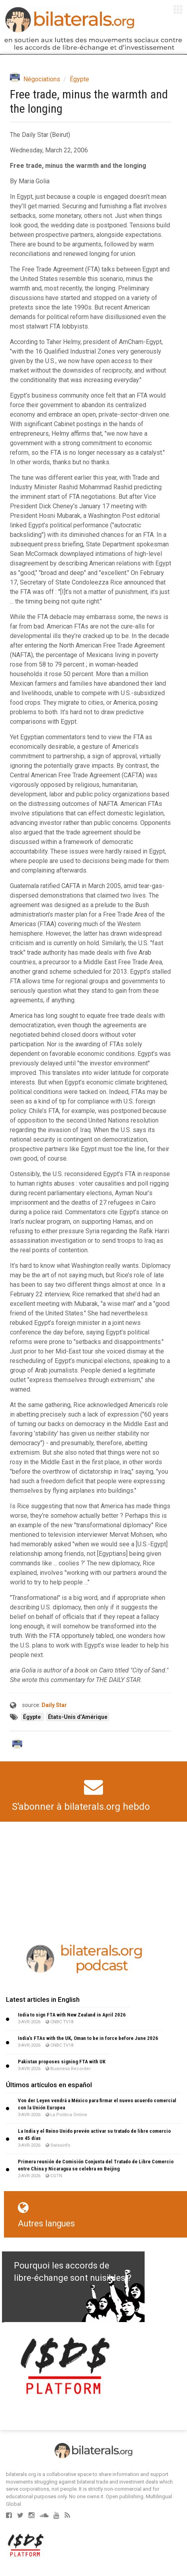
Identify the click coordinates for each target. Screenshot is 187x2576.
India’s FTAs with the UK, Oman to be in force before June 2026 (88, 2038)
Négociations (41, 79)
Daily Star (54, 1705)
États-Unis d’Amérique (77, 1717)
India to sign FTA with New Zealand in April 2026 (72, 2015)
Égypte (79, 79)
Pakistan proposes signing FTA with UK (61, 2062)
